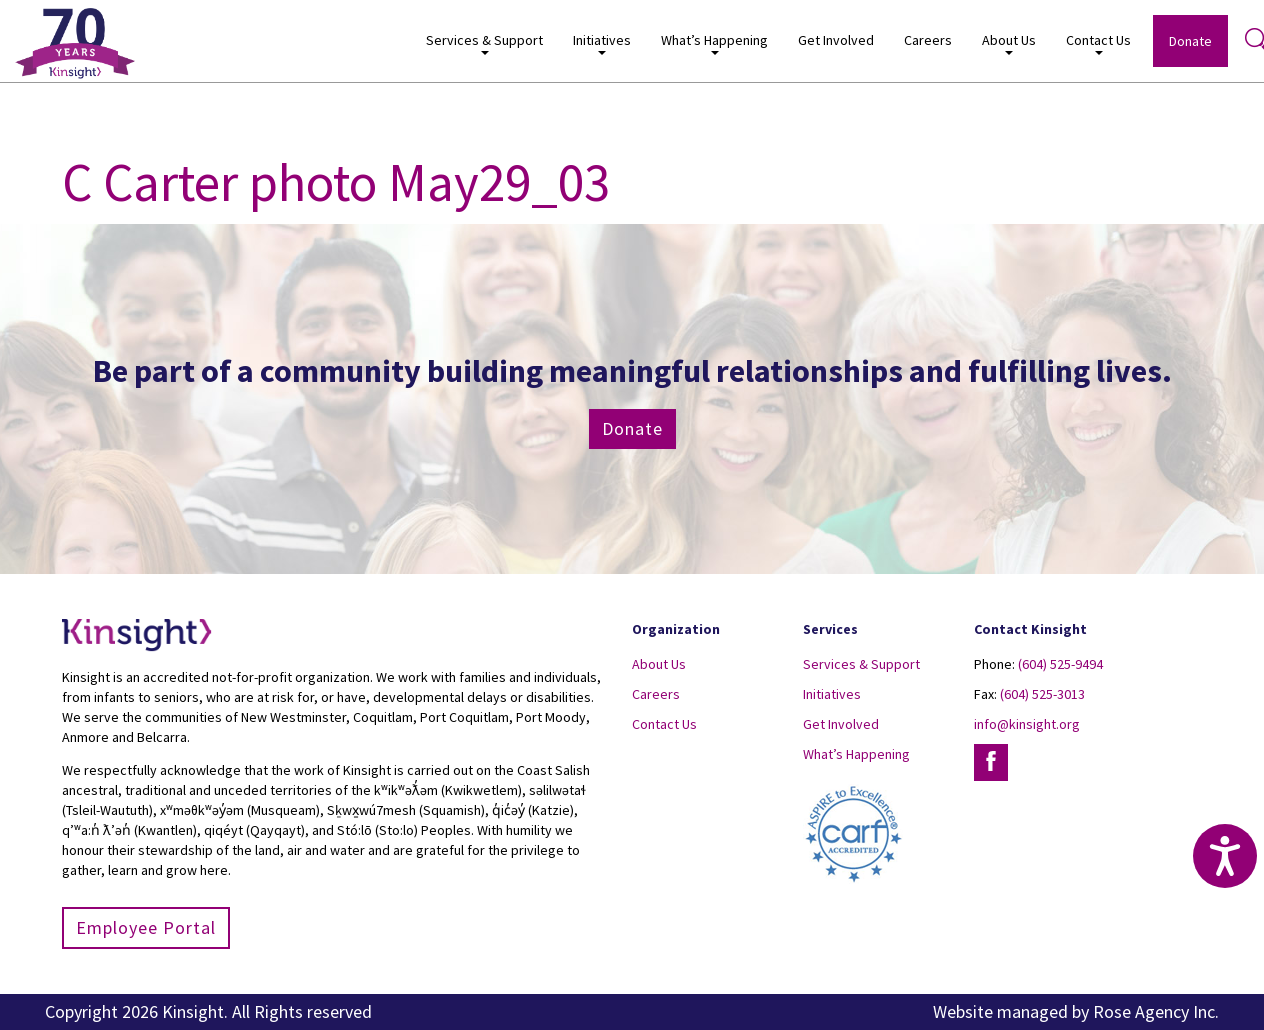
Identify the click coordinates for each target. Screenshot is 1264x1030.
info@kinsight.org (1027, 724)
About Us (1009, 43)
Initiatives (602, 43)
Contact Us (1098, 43)
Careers (928, 40)
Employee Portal (146, 927)
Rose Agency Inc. (1156, 1011)
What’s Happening (714, 43)
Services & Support (484, 43)
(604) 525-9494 (1060, 664)
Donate (1190, 41)
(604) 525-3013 (1042, 694)
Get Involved (836, 40)
